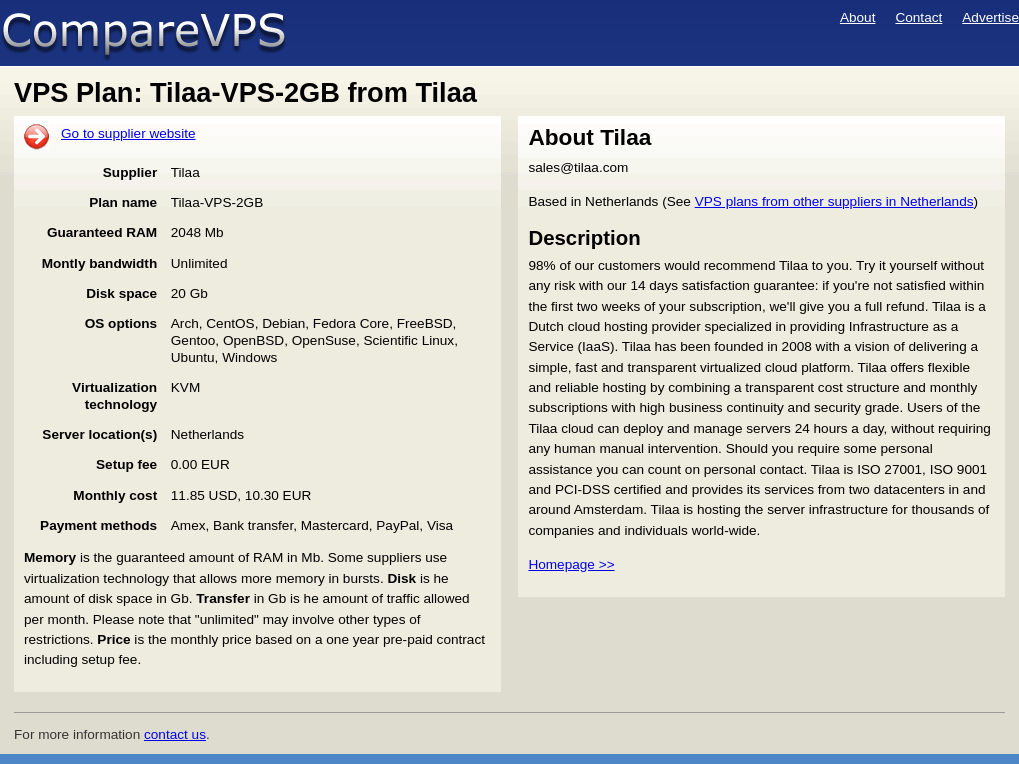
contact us (175, 734)
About (858, 17)
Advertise (990, 17)
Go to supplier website (128, 133)
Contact (918, 17)
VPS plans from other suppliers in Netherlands (834, 201)
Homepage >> (571, 564)
